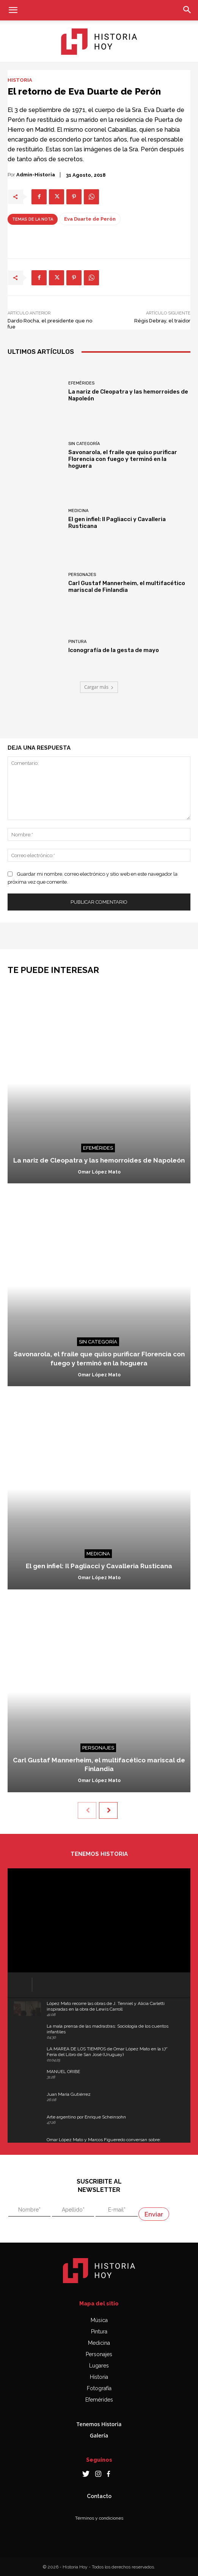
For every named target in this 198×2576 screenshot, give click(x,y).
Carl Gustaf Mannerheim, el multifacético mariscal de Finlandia (126, 586)
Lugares (99, 2366)
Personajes (82, 575)
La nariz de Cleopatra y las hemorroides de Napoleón (99, 1160)
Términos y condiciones (99, 2518)
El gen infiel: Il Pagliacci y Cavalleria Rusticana (99, 1566)
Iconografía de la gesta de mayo (113, 650)
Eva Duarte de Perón (90, 219)
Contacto (99, 2496)
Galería (99, 2435)
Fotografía (99, 2388)
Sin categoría (84, 444)
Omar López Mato (99, 1172)
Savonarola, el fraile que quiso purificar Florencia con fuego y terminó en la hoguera (122, 459)
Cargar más (99, 687)
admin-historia (35, 174)
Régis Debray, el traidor (162, 321)
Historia (20, 80)
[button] (13, 10)
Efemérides (81, 383)
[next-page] (108, 1810)
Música (99, 2320)
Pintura (77, 642)
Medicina (78, 511)
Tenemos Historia (99, 2424)
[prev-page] (87, 1810)
